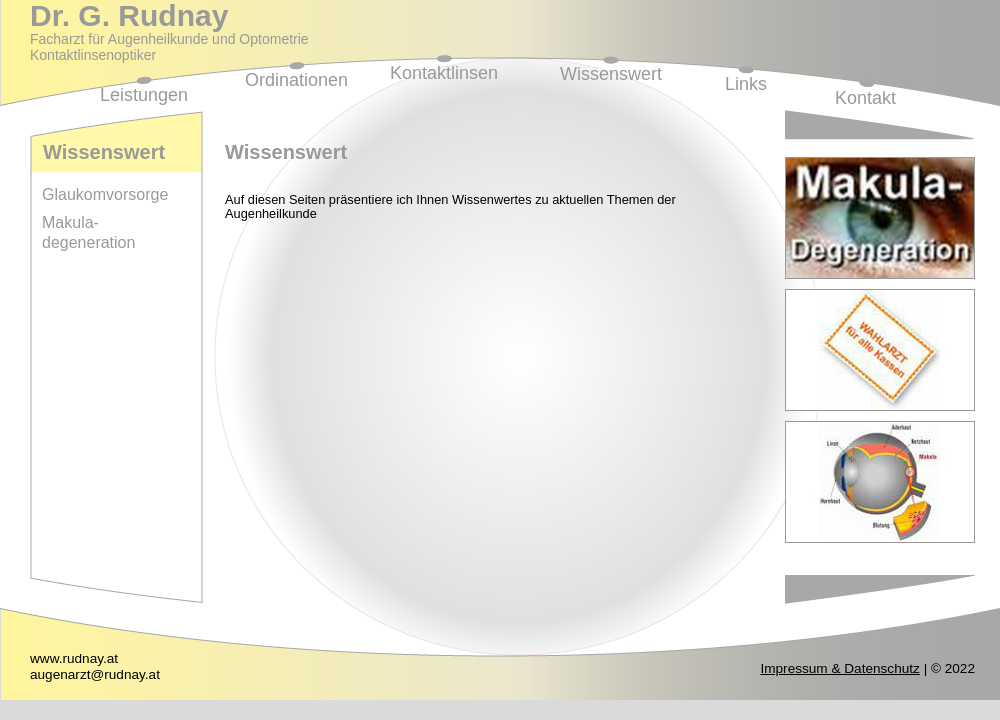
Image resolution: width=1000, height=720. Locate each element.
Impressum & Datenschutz (839, 668)
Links (746, 84)
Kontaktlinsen (444, 73)
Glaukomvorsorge (105, 194)
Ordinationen (296, 80)
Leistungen (144, 95)
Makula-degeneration (88, 232)
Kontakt (865, 98)
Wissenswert (611, 74)
